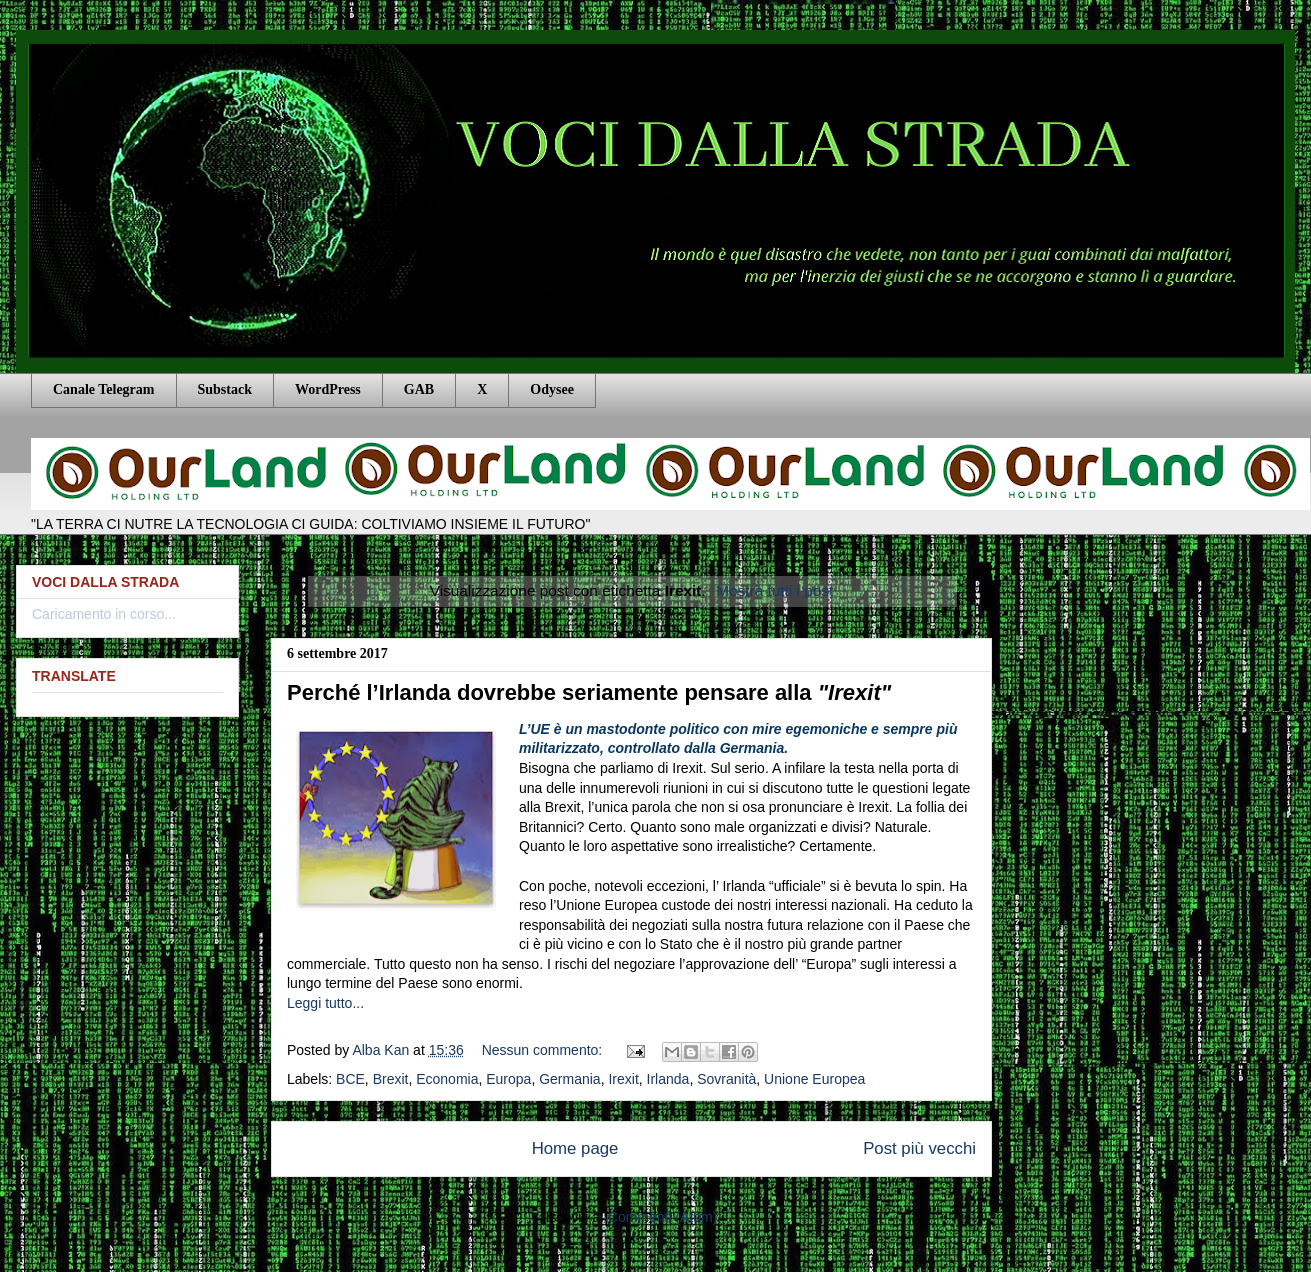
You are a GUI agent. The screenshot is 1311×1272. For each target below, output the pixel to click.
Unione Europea (814, 1079)
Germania (569, 1079)
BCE (350, 1079)
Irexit (623, 1079)
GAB (419, 389)
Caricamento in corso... (104, 614)
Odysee (552, 389)
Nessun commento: (544, 1050)
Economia (447, 1079)
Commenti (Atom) (663, 1217)
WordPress (328, 389)
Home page (575, 1148)
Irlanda (668, 1079)
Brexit (391, 1079)
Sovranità (726, 1079)
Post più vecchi (919, 1148)
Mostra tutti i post (774, 590)
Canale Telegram (104, 389)
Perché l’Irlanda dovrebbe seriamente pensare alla (589, 692)
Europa (508, 1079)
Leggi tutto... (325, 1003)
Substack (225, 389)
